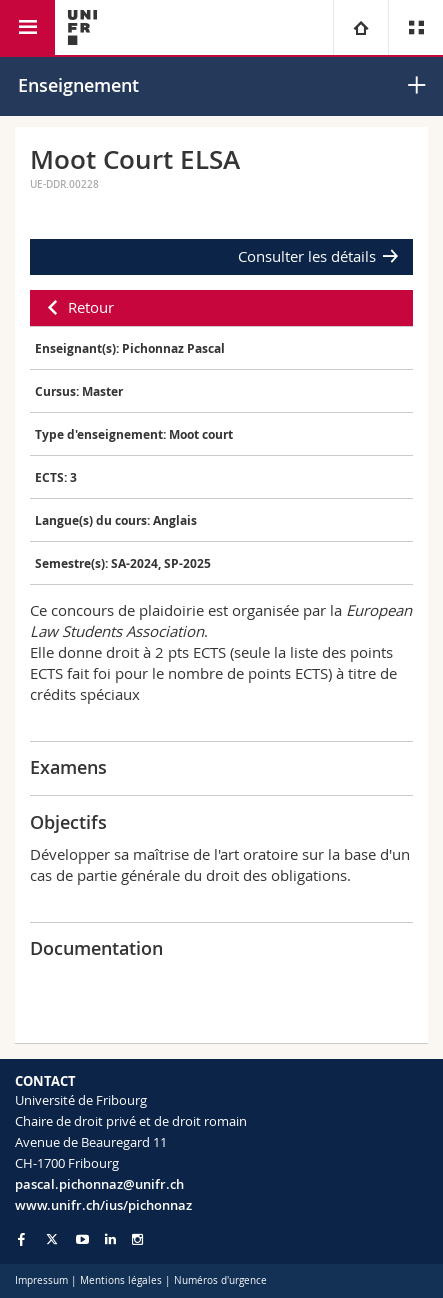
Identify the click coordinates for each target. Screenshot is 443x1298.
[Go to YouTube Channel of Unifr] (82, 1239)
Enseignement (78, 85)
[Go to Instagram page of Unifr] (137, 1239)
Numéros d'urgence (220, 1280)
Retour (91, 307)
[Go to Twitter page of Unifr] (52, 1239)
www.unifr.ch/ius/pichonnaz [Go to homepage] (103, 1205)
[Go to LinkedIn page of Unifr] (110, 1239)
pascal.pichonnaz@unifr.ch (99, 1184)
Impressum (41, 1280)
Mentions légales (121, 1280)
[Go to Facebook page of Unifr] (21, 1239)
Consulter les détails (307, 256)
